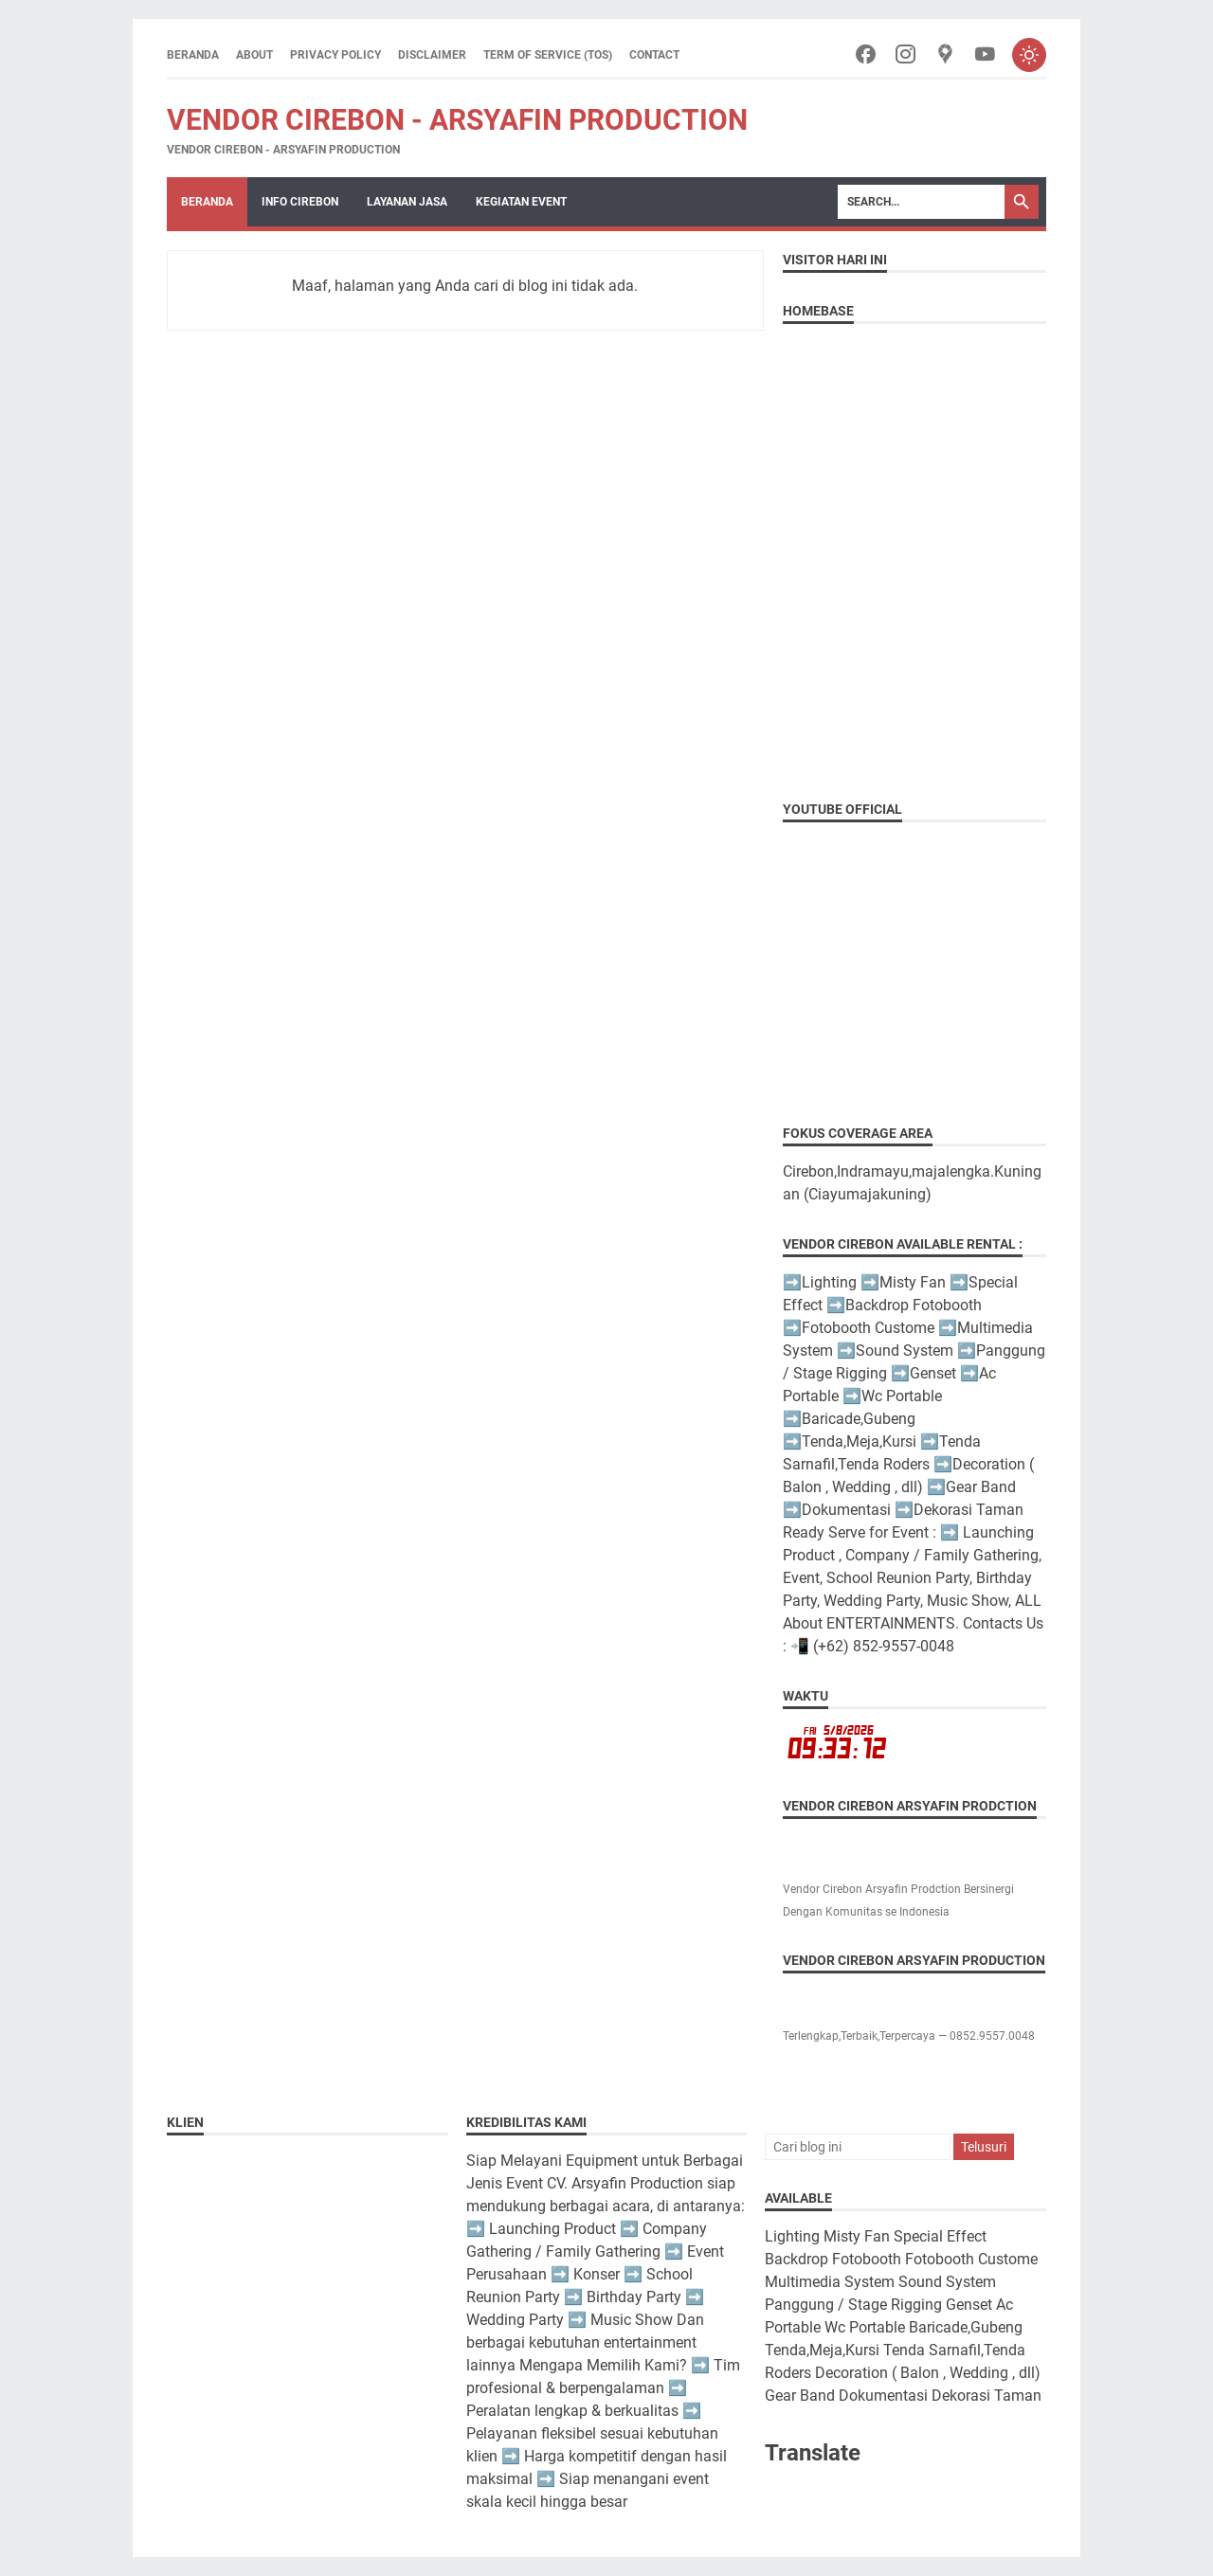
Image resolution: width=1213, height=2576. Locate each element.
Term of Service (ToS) (547, 55)
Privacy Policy (335, 55)
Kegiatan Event (521, 201)
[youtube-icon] (985, 55)
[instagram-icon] (905, 55)
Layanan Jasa (407, 201)
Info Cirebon (300, 201)
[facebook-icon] (865, 55)
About (254, 55)
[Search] (921, 202)
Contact (654, 55)
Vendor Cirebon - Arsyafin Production (457, 119)
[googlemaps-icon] (945, 55)
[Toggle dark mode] (1029, 55)
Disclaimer (432, 55)
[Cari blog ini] (857, 2147)
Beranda (193, 55)
